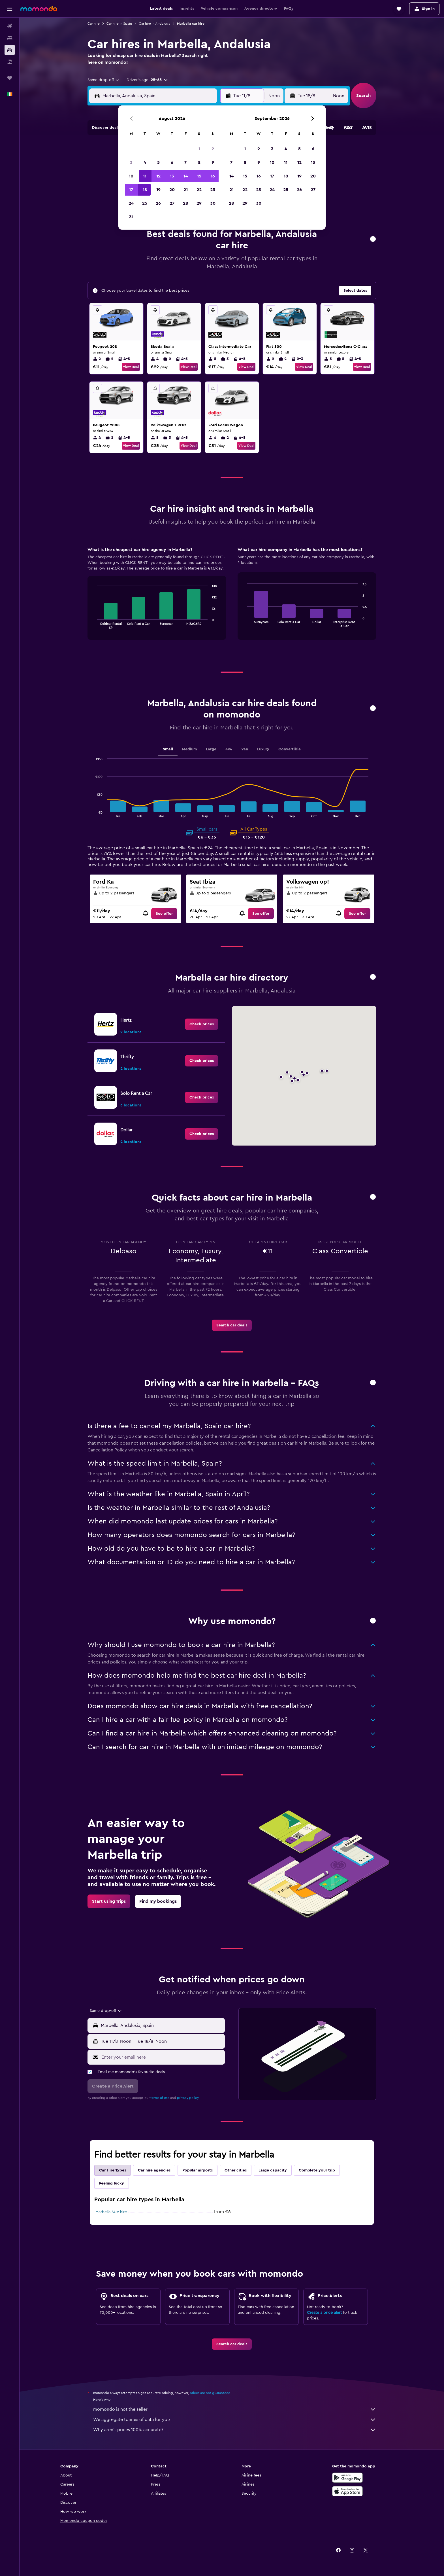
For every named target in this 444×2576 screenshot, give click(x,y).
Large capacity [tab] (273, 2170)
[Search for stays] (9, 38)
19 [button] (158, 189)
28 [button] (185, 203)
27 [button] (172, 203)
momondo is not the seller (234, 2409)
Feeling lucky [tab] (111, 2183)
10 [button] (131, 176)
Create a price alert (324, 2313)
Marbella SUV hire (111, 2212)
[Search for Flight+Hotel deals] (9, 61)
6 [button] (172, 162)
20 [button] (172, 189)
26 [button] (158, 203)
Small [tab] (168, 749)
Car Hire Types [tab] (112, 2170)
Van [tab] (244, 749)
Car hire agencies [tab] (154, 2170)
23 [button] (212, 189)
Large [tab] (211, 749)
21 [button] (185, 189)
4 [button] (145, 162)
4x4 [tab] (228, 749)
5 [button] (158, 162)
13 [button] (172, 176)
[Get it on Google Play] (347, 2478)
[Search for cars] (9, 50)
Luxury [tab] (263, 749)
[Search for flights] (9, 26)
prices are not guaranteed (210, 2393)
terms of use (159, 2097)
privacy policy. (188, 2097)
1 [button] (199, 149)
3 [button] (131, 162)
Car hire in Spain (119, 23)
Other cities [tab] (236, 2170)
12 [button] (158, 176)
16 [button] (213, 176)
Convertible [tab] (289, 749)
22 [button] (199, 189)
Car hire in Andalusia (154, 23)
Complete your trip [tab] (317, 2170)
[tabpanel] (231, 598)
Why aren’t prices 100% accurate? (234, 2429)
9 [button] (213, 162)
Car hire (93, 23)
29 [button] (199, 203)
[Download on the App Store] (347, 2491)
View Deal (131, 367)
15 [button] (199, 176)
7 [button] (185, 162)
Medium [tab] (189, 749)
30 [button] (212, 203)
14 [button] (185, 176)
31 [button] (131, 217)
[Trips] (9, 78)
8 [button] (199, 162)
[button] (9, 9)
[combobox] (103, 80)
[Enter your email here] (162, 2057)
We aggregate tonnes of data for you (234, 2419)
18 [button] (145, 189)
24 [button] (131, 203)
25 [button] (144, 203)
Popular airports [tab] (197, 2170)
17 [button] (131, 189)
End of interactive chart (94, 624)
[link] (164, 913)
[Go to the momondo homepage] (38, 8)
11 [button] (144, 176)
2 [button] (213, 149)
